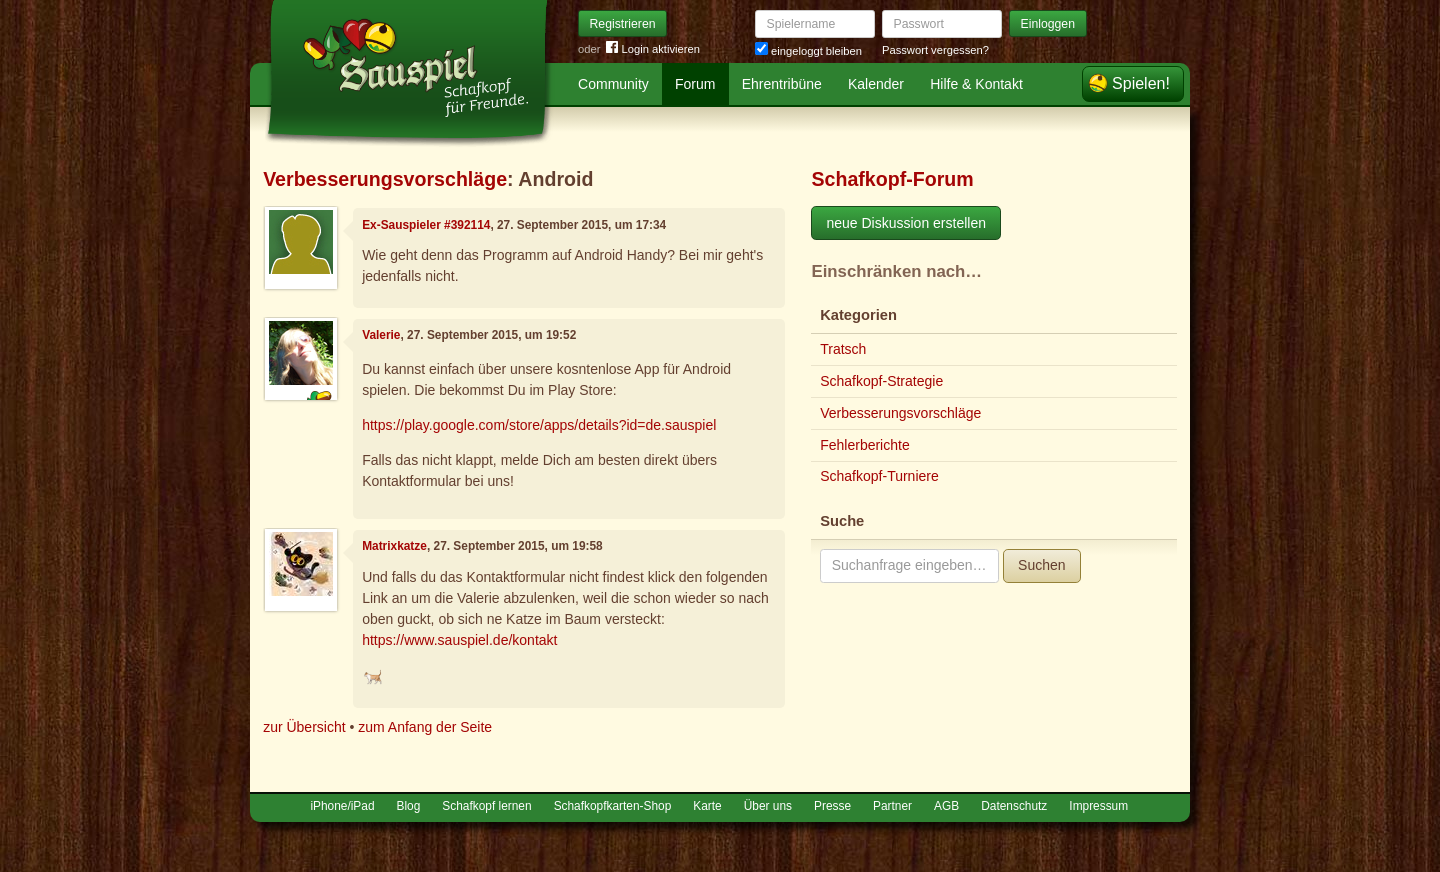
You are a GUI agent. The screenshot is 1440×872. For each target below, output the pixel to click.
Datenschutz (1014, 806)
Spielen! (1141, 83)
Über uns (768, 806)
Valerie (381, 335)
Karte (707, 806)
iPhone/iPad (342, 806)
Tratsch (843, 349)
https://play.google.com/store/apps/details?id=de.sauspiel (539, 425)
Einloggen (1048, 24)
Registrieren (623, 24)
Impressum (1098, 806)
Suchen (1041, 565)
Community (613, 84)
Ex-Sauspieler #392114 (426, 225)
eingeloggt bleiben (808, 51)
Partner (892, 806)
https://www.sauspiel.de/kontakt (459, 640)
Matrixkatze (394, 546)
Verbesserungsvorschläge (385, 179)
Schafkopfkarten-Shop (613, 806)
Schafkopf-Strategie (881, 381)
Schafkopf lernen (486, 806)
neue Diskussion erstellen (906, 223)
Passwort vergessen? (935, 50)
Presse (832, 806)
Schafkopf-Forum (892, 179)
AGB (946, 806)
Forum (695, 84)
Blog (409, 806)
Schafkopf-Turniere (879, 476)
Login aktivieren (653, 49)
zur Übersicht (304, 727)
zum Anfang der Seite (425, 727)
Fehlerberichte (865, 445)
